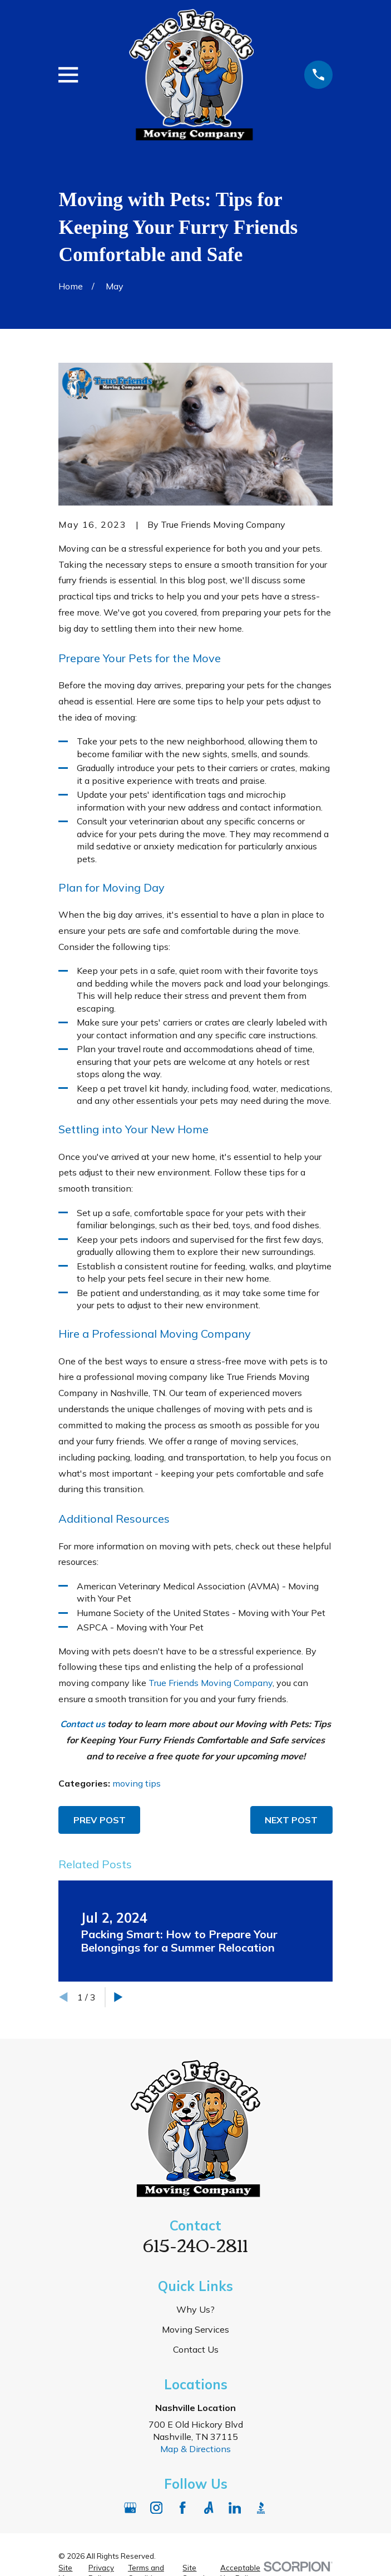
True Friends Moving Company (211, 1682)
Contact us (82, 1723)
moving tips (136, 1783)
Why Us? (195, 2309)
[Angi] (208, 2508)
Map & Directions (195, 2448)
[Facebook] (182, 2508)
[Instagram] (156, 2508)
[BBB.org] (261, 2508)
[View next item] (118, 1997)
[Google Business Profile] (130, 2508)
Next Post (291, 1819)
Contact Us (196, 2349)
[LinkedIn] (235, 2508)
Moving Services (195, 2329)
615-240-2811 (195, 2244)
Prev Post (99, 1819)
